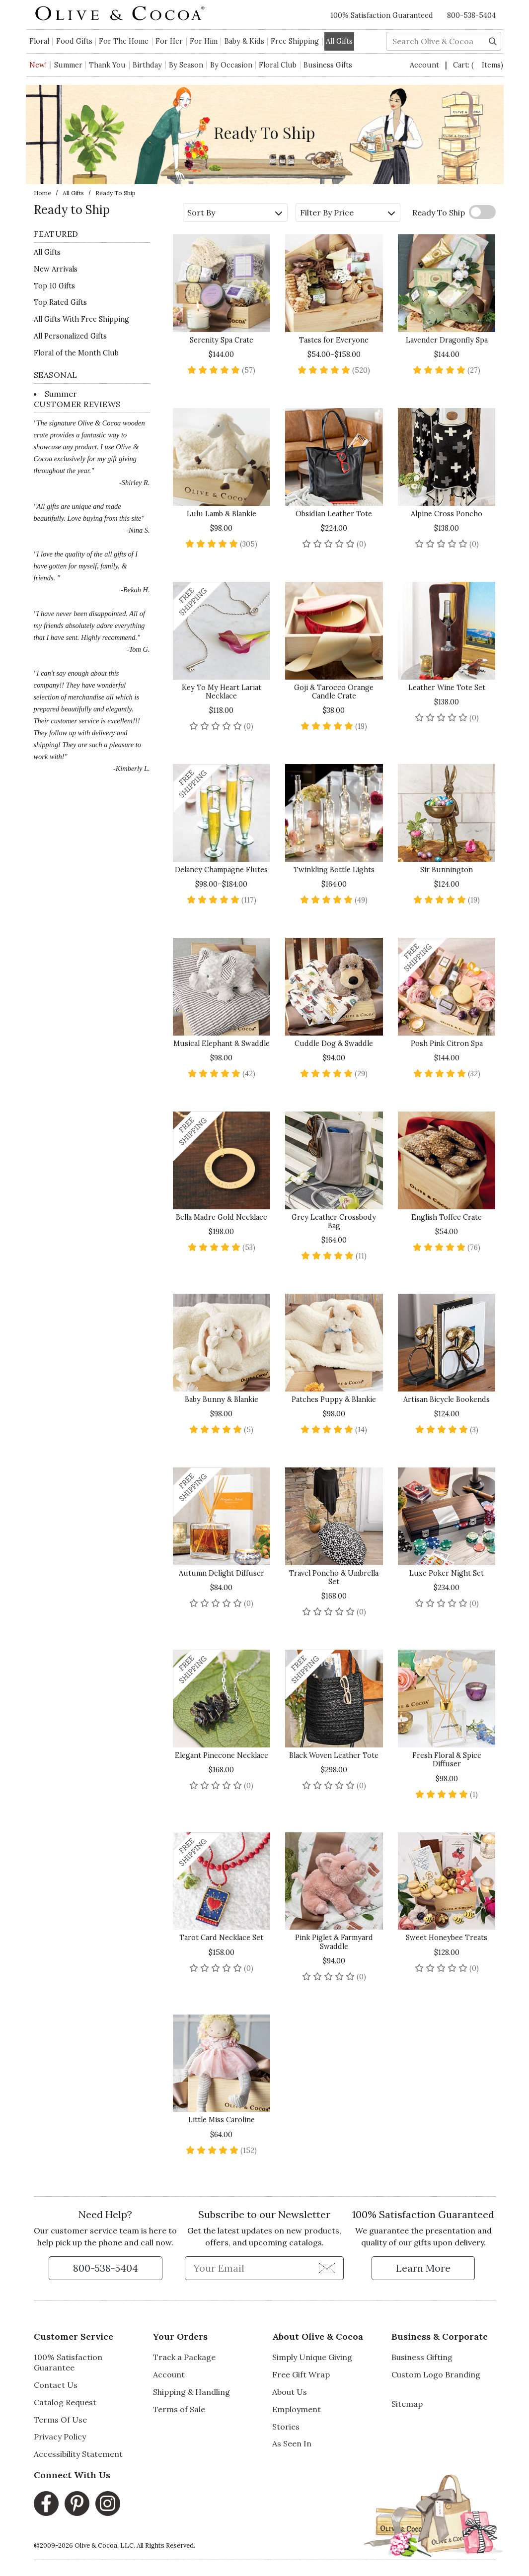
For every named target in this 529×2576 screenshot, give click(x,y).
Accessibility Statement (78, 2454)
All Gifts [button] (339, 41)
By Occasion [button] (231, 65)
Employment (296, 2409)
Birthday (147, 65)
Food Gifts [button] (74, 41)
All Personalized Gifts (70, 336)
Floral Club (278, 65)
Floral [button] (39, 41)
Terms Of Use (60, 2420)
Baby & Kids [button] (244, 41)
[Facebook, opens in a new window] (46, 2503)
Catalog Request (65, 2402)
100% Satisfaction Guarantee (68, 2362)
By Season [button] (186, 65)
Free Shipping (295, 41)
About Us (289, 2392)
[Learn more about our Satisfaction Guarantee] (423, 2268)
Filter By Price (347, 212)
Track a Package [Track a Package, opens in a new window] (184, 2357)
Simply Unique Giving (312, 2357)
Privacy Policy (60, 2436)
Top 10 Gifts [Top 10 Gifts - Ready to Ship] (54, 285)
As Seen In (291, 2443)
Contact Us (55, 2385)
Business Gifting (422, 2357)
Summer (68, 65)
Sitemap (407, 2404)
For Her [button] (169, 41)
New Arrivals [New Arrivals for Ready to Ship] (55, 269)
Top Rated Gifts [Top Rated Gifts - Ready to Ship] (60, 302)
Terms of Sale (179, 2409)
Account (425, 65)
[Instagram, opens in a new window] (107, 2503)
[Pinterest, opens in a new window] (77, 2503)
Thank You (107, 65)
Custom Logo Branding (435, 2374)
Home (42, 193)
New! (38, 65)
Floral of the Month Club (76, 352)
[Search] (492, 40)
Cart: (478, 65)
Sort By (234, 212)
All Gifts (73, 193)
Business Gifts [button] (327, 65)
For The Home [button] (124, 41)
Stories (286, 2427)
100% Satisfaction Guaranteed (381, 15)
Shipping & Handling (191, 2392)
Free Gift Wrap (301, 2374)
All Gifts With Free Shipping (81, 319)
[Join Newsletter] (327, 2268)
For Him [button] (204, 41)
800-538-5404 (471, 15)
